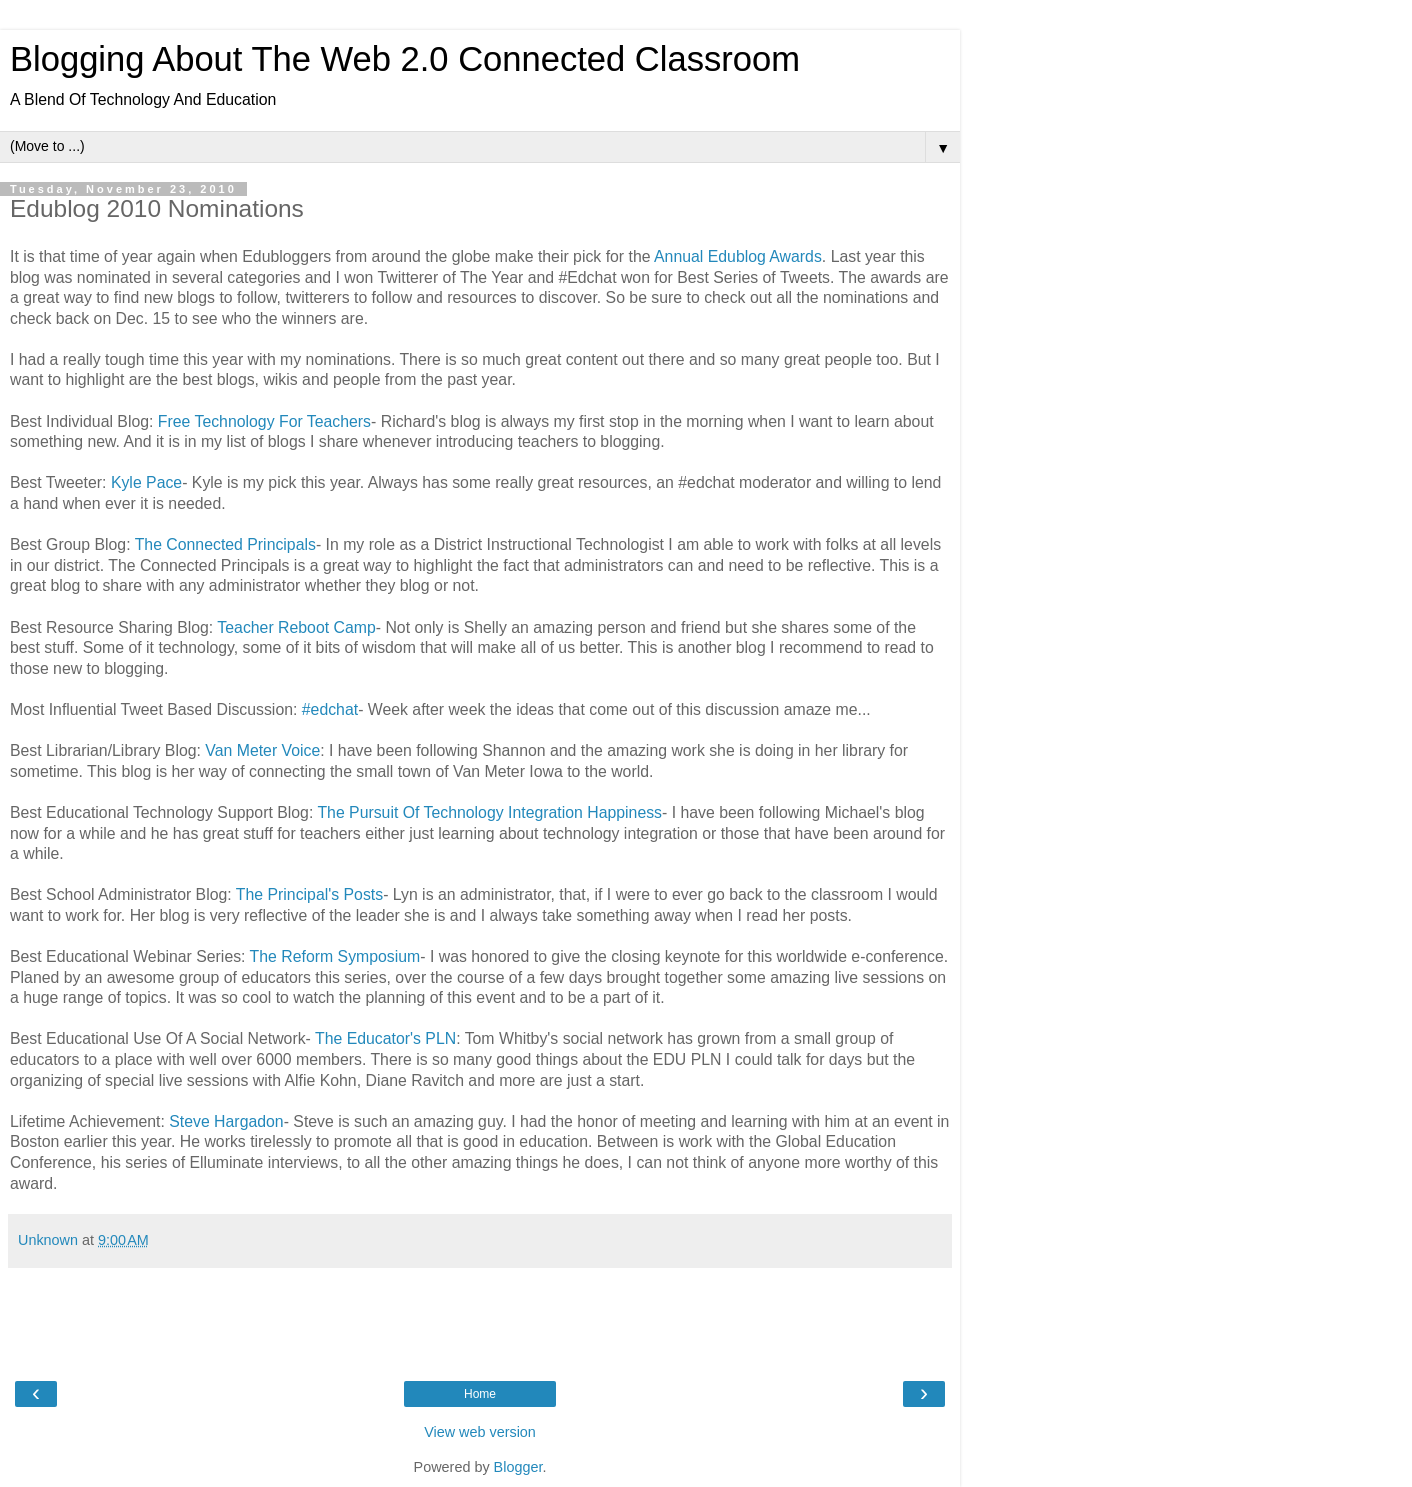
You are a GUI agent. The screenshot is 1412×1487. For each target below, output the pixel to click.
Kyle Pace (146, 482)
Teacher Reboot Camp (296, 627)
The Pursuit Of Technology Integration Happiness (489, 812)
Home (480, 1394)
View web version (480, 1432)
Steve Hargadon (226, 1121)
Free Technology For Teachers (264, 421)
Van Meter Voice (262, 750)
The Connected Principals (225, 544)
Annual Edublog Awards (738, 256)
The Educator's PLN (385, 1038)
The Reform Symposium (335, 956)
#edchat (330, 709)
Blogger (518, 1467)
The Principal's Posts (309, 894)
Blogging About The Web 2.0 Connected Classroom (405, 59)
